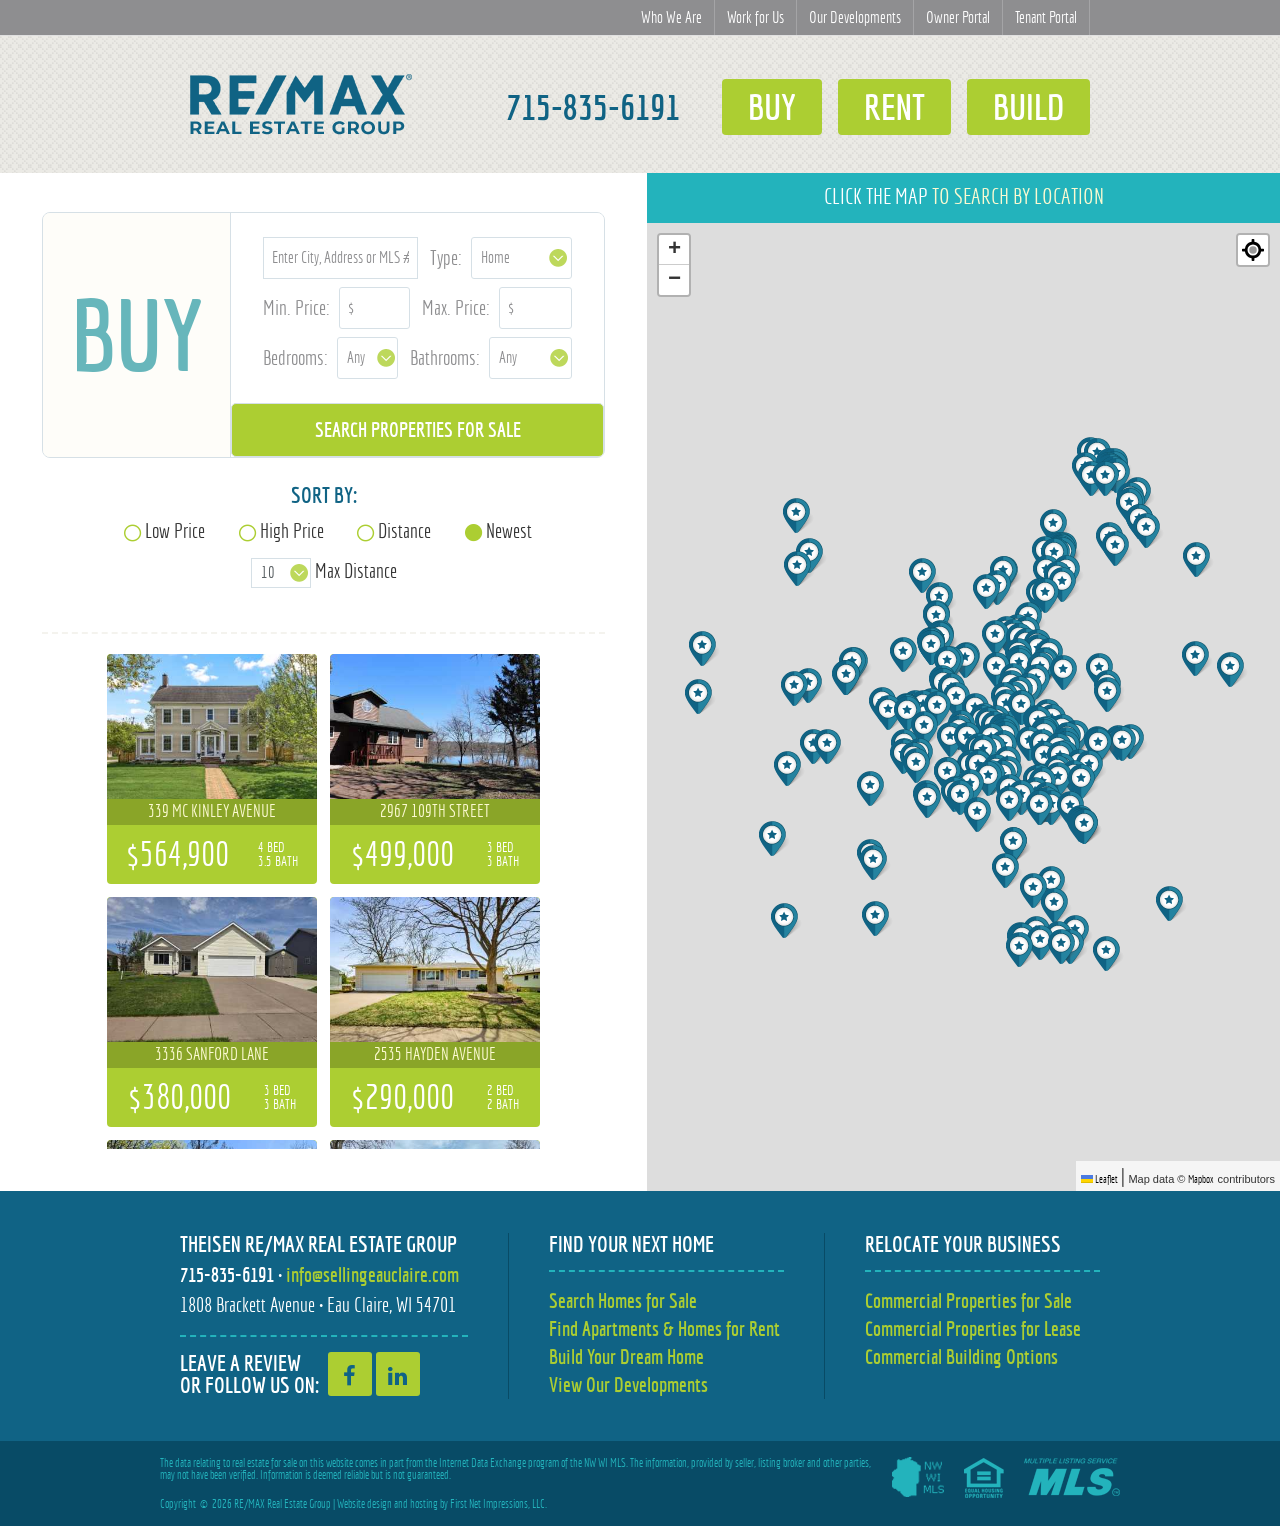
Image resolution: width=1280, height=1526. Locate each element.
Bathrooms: (445, 357)
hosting (424, 1504)
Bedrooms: (295, 357)
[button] (890, 712)
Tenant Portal (1046, 17)
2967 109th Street (435, 811)
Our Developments (855, 17)
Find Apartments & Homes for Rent (664, 1328)
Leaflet (1099, 1179)
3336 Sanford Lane (212, 1054)
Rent (894, 107)
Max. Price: (456, 307)
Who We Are (671, 17)
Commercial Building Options (961, 1356)
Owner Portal (958, 17)
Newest (509, 530)
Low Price (175, 530)
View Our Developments (628, 1384)
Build (1028, 107)
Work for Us (755, 17)
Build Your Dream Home (626, 1356)
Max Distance (356, 570)
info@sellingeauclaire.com (372, 1274)
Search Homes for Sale (623, 1300)
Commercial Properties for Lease (973, 1328)
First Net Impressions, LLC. (498, 1504)
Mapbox (1201, 1179)
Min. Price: (296, 307)
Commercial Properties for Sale (968, 1300)
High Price (292, 530)
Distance (404, 530)
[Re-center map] (1253, 250)
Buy (772, 107)
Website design (364, 1504)
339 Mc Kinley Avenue (212, 811)
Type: (446, 257)
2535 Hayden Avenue (435, 1054)
